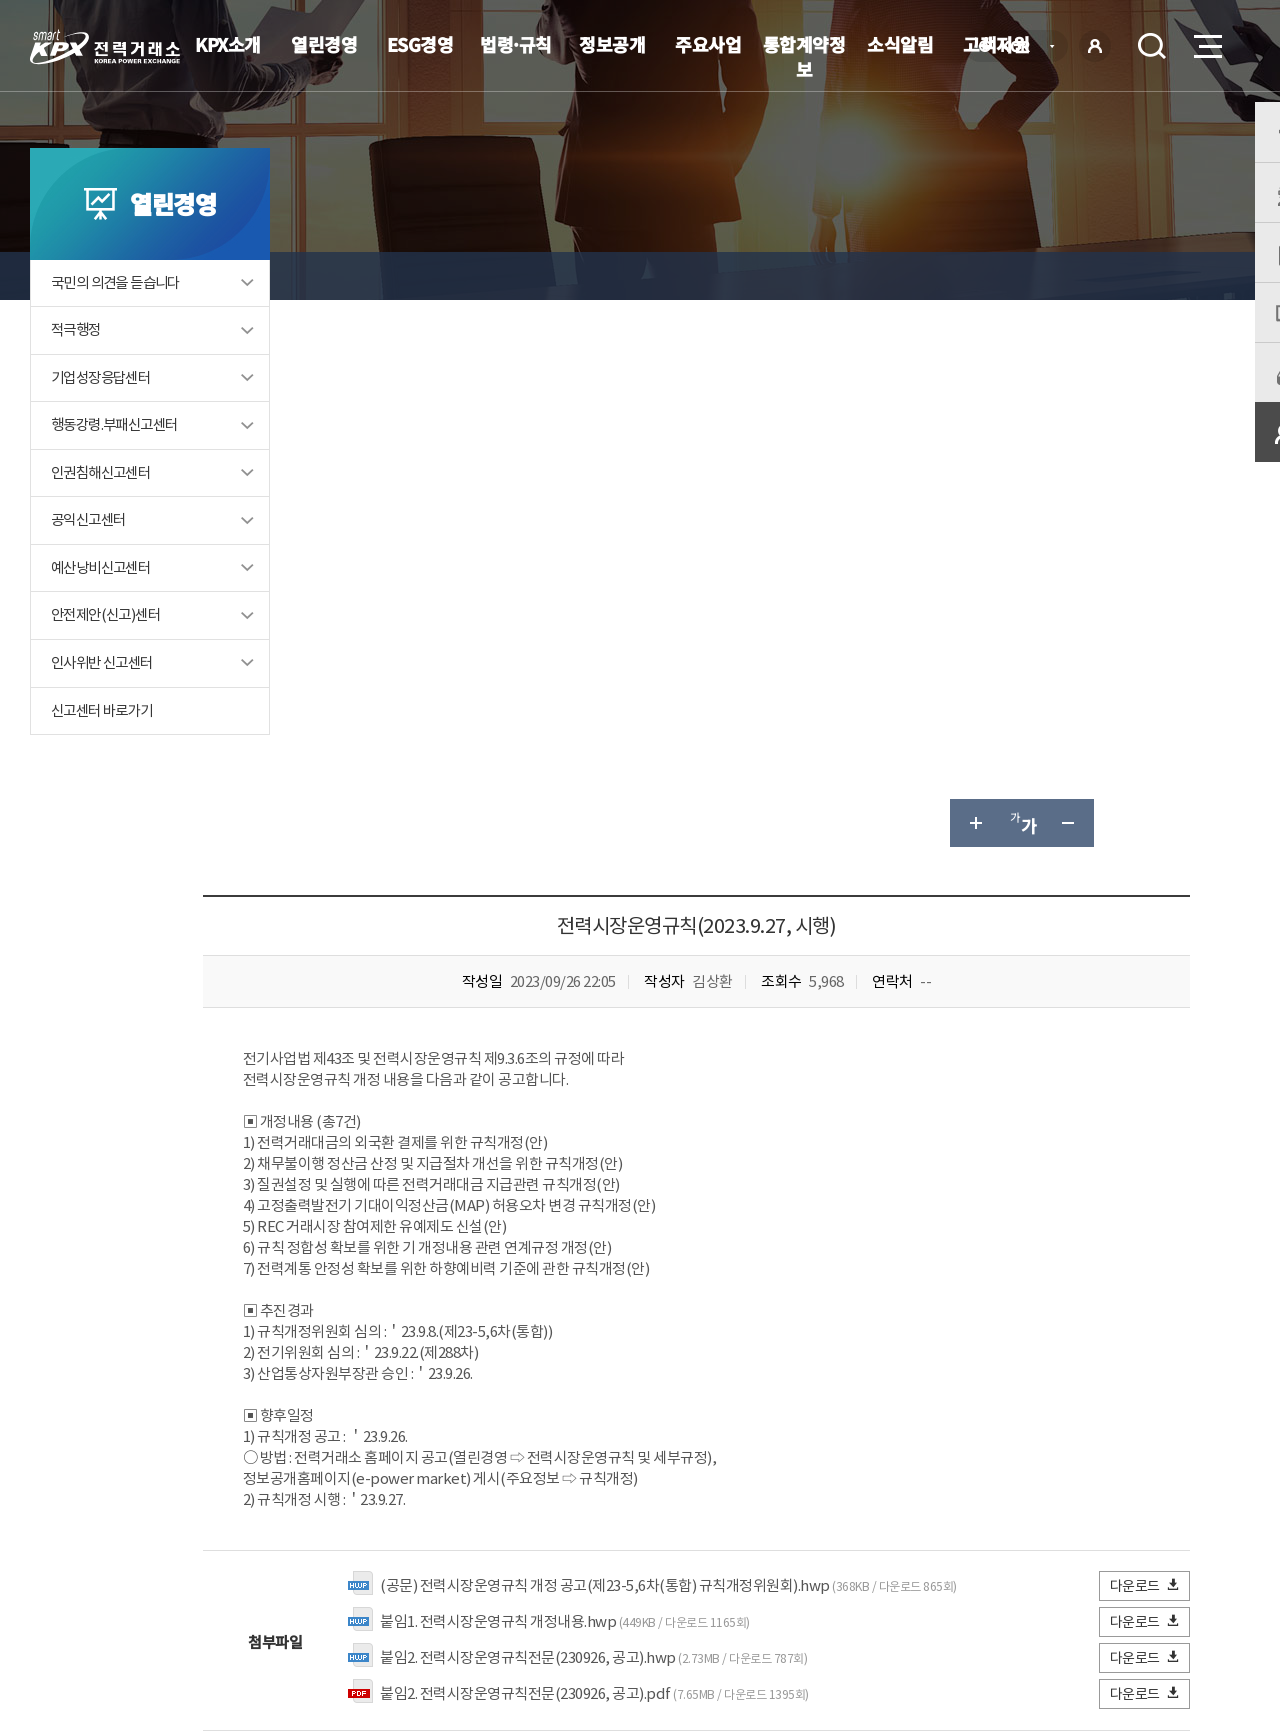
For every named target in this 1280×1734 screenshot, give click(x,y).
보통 (523, 1394)
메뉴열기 (1206, 40)
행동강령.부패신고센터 (119, 467)
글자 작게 (1070, 276)
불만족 (596, 1394)
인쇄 (1166, 276)
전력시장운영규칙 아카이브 (732, 275)
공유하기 (1118, 276)
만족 (458, 1394)
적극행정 (78, 371)
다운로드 (1145, 1038)
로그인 (1095, 46)
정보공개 (612, 44)
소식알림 (900, 44)
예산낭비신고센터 (104, 611)
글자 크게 (974, 276)
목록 (1130, 1235)
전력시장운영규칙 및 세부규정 (530, 275)
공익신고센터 (91, 563)
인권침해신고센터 (104, 515)
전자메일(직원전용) (815, 1588)
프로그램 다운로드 (670, 1588)
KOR (1020, 47)
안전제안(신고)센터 (109, 659)
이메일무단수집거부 (525, 1588)
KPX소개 (228, 44)
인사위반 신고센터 (106, 707)
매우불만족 (689, 1394)
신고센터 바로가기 (106, 755)
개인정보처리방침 (380, 1588)
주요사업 (708, 44)
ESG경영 (420, 44)
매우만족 (379, 1394)
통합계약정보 (804, 56)
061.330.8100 (619, 1649)
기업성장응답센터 (104, 419)
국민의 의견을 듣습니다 (120, 323)
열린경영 (324, 44)
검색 (1152, 46)
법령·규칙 (516, 44)
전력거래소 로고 (105, 47)
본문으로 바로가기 (0, 0)
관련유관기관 (1132, 1586)
